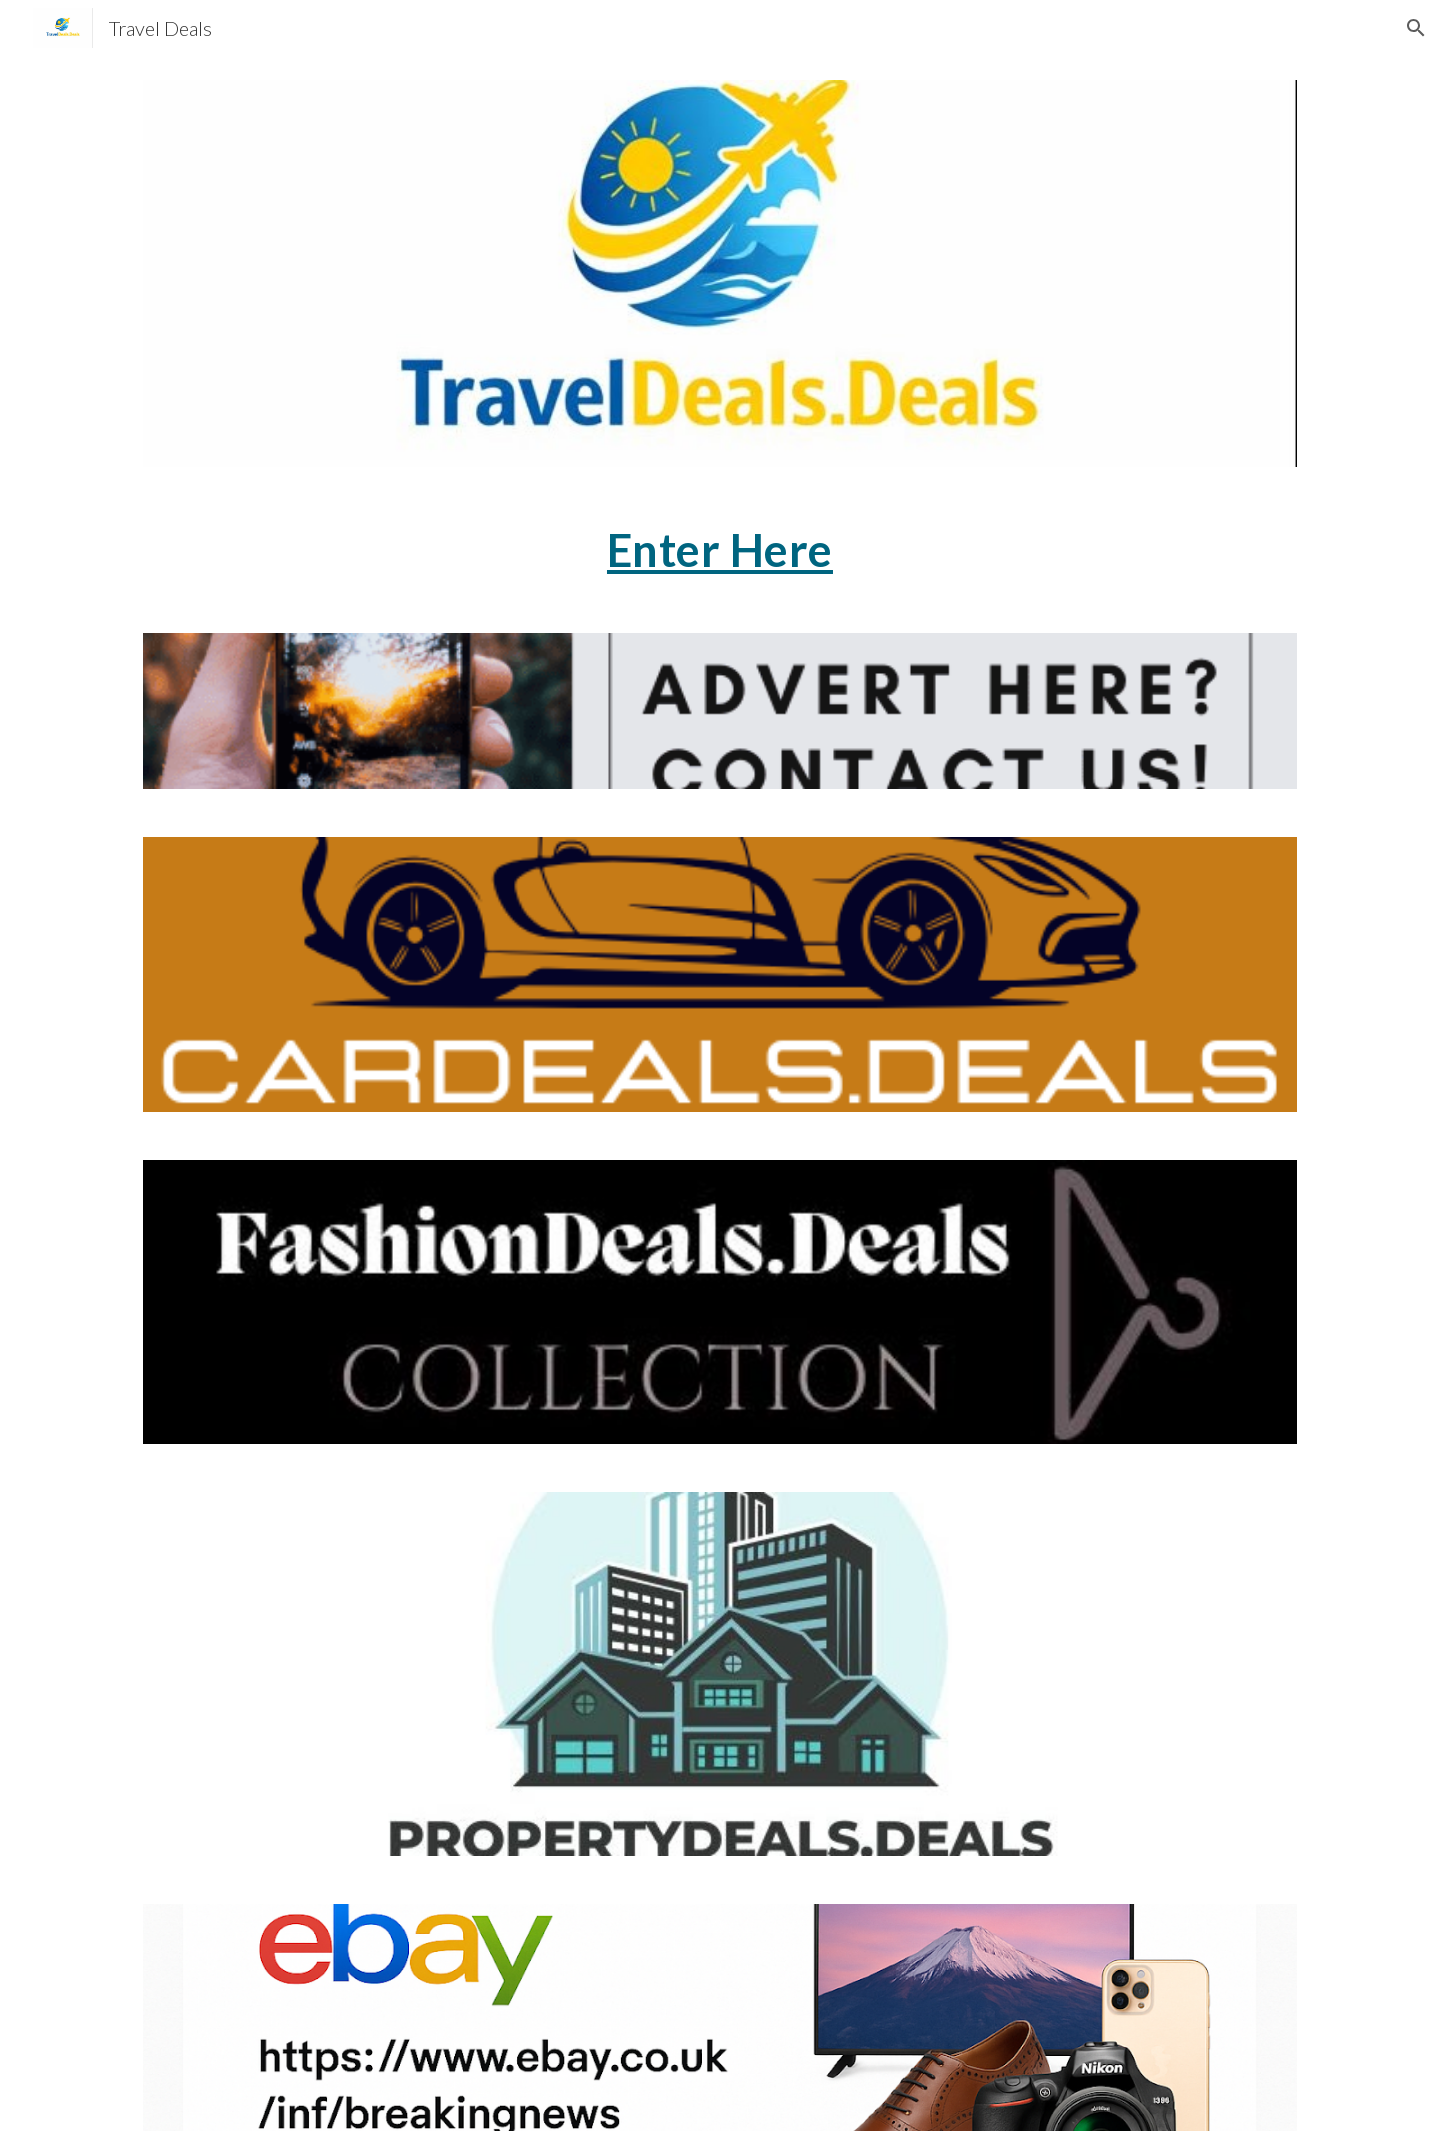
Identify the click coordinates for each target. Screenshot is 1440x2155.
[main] (720, 550)
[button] (1416, 28)
